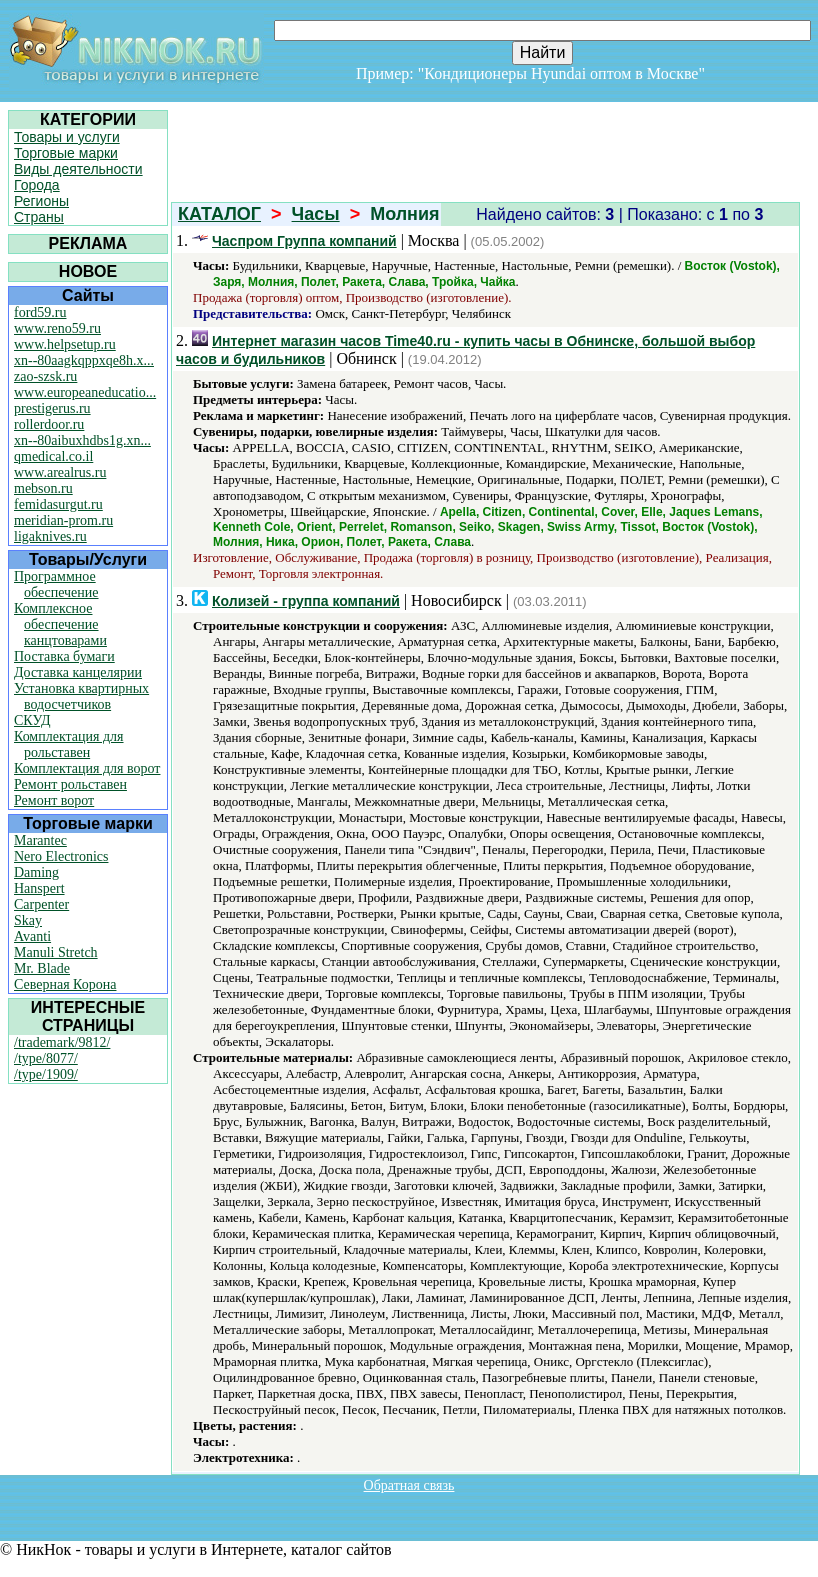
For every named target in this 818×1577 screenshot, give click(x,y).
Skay (28, 920)
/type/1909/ (46, 1074)
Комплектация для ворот (87, 768)
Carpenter (41, 904)
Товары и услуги (67, 137)
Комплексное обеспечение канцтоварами (60, 624)
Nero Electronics (61, 856)
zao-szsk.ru (45, 376)
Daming (36, 872)
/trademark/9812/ (62, 1042)
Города (37, 185)
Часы (316, 214)
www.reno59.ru (57, 328)
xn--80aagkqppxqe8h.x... (84, 360)
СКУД (32, 720)
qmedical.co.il (53, 456)
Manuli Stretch (56, 952)
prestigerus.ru (52, 408)
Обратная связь (409, 1485)
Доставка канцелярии (78, 672)
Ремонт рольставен (70, 784)
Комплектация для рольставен (69, 744)
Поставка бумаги (64, 656)
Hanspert (39, 888)
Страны (39, 217)
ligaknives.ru (50, 536)
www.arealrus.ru (60, 472)
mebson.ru (43, 488)
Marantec (40, 840)
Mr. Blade (42, 968)
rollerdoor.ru (49, 424)
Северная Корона (65, 984)
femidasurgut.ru (58, 504)
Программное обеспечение (56, 584)
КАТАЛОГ (219, 214)
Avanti (32, 936)
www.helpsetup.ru (65, 344)
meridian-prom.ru (63, 520)
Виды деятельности (78, 169)
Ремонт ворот (54, 800)
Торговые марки (66, 153)
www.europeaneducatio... (85, 392)
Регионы (41, 201)
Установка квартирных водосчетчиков (81, 696)
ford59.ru (40, 312)
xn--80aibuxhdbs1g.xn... (82, 440)
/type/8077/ (46, 1058)
